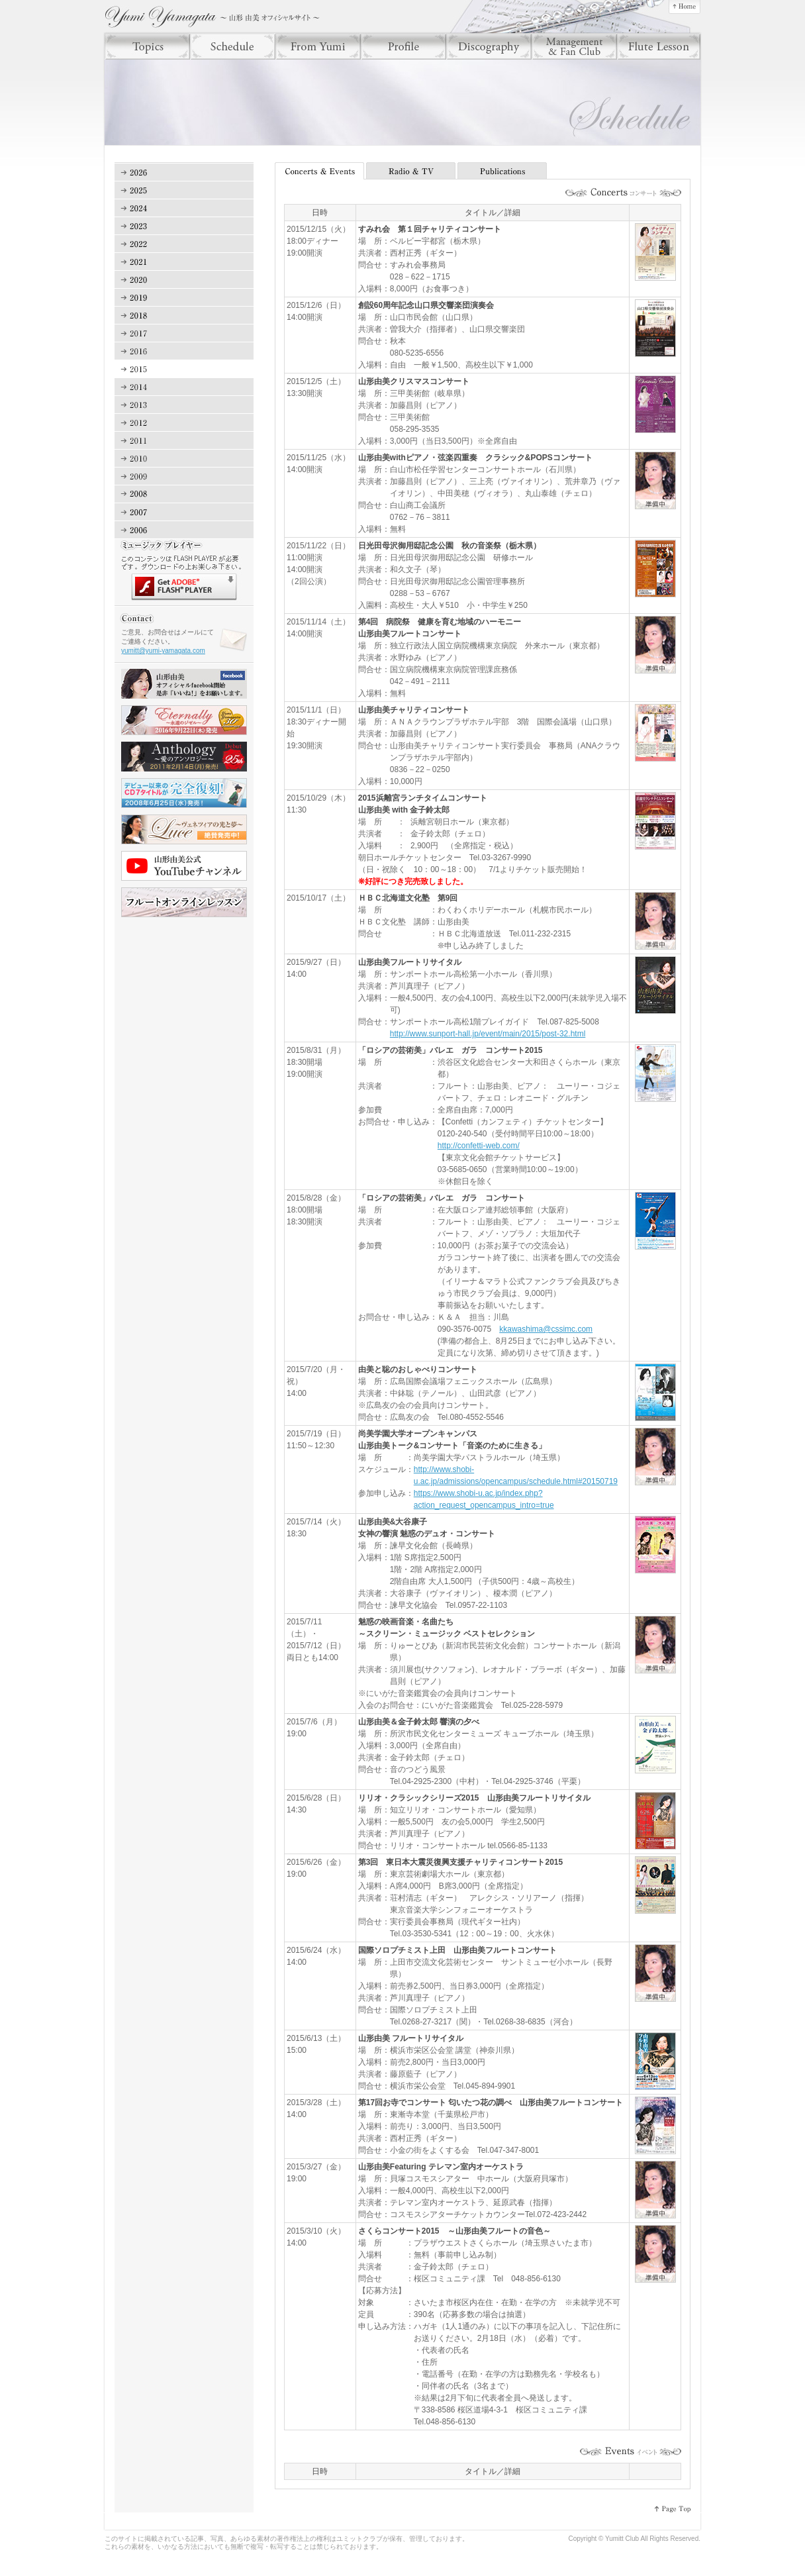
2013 (184, 405)
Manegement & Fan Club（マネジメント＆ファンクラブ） (574, 46)
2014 (184, 387)
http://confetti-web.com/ (479, 1145)
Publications (503, 170)
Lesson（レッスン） (658, 46)
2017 (184, 333)
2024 (184, 208)
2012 (184, 423)
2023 (184, 226)
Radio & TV (411, 170)
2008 (184, 494)
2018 (184, 315)
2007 (184, 512)
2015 (184, 369)
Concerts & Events (320, 170)
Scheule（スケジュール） (232, 46)
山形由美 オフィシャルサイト (212, 16)
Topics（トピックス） (147, 46)
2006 (184, 530)
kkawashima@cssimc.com (545, 1329)
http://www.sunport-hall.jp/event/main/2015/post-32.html (488, 1033)
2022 (184, 244)
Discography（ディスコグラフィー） (489, 46)
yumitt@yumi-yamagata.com (163, 650)
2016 (184, 351)
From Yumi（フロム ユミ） (318, 46)
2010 (184, 459)
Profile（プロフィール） (403, 46)
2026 (184, 172)
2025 (184, 190)
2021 (184, 262)
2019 (184, 298)
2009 (184, 476)
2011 (184, 441)
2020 (184, 280)
